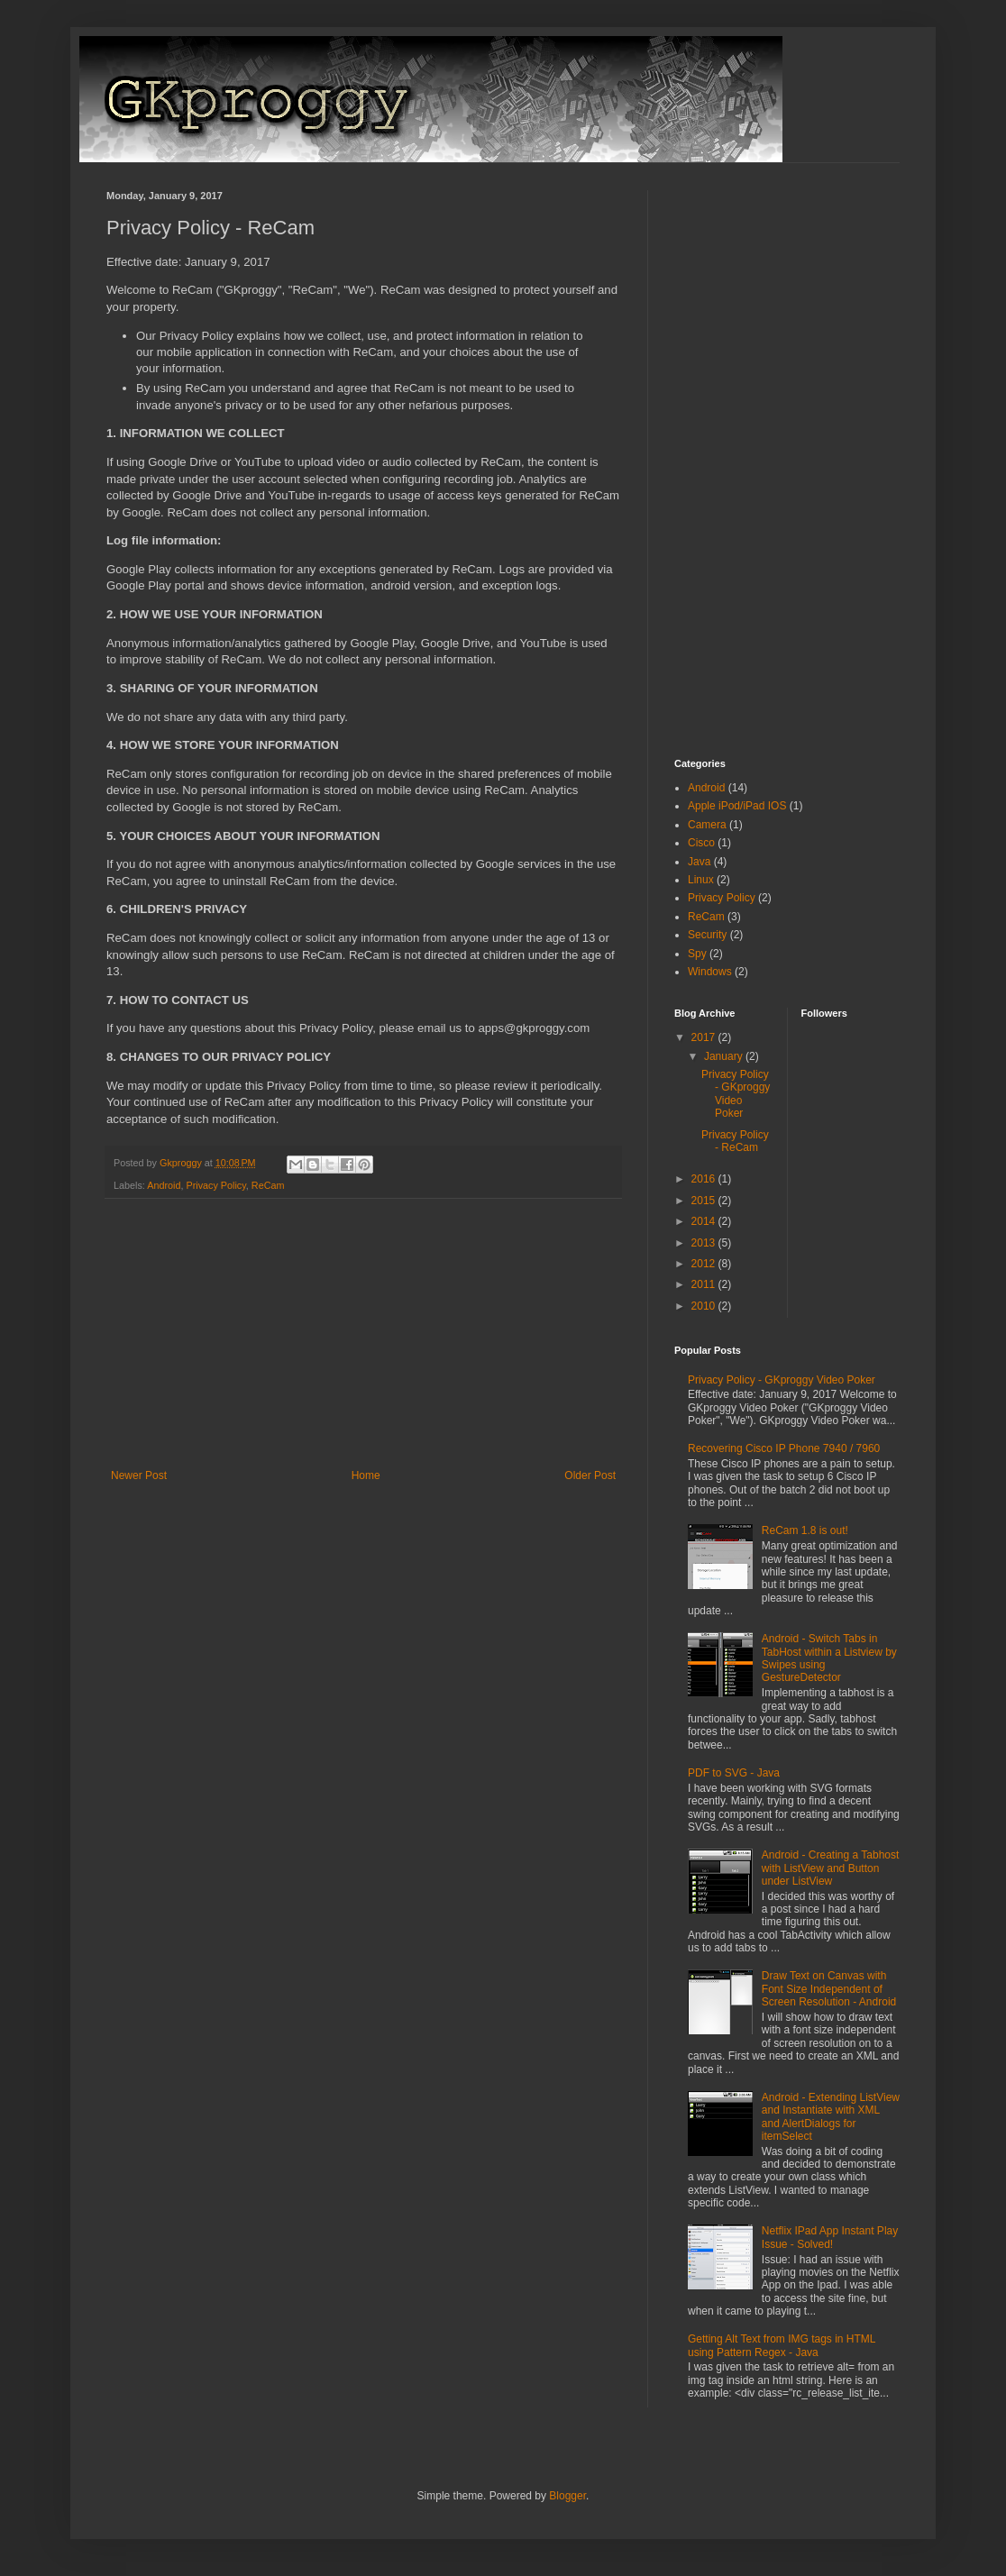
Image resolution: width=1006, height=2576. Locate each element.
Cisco (701, 842)
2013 (704, 1243)
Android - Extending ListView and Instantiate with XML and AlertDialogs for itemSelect (831, 2116)
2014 (704, 1221)
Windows (710, 971)
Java (699, 861)
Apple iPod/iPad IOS (737, 805)
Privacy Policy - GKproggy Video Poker (735, 1093)
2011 (704, 1284)
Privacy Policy (215, 1185)
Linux (701, 879)
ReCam (268, 1185)
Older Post (590, 1475)
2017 (704, 1037)
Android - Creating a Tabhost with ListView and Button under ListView (831, 1868)
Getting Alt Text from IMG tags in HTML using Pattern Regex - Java (781, 2345)
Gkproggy (182, 1162)
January (724, 1056)
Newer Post (139, 1475)
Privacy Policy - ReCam (735, 1141)
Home (366, 1475)
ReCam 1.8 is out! (805, 1530)
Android (163, 1185)
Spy (697, 953)
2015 (704, 1200)
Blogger (567, 2495)
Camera (707, 824)
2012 (704, 1263)
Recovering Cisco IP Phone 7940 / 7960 (784, 1448)
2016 (704, 1179)
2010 (704, 1306)
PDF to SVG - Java (734, 1773)
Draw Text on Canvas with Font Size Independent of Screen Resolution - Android (829, 1988)
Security (707, 934)
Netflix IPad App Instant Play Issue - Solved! (830, 2237)
